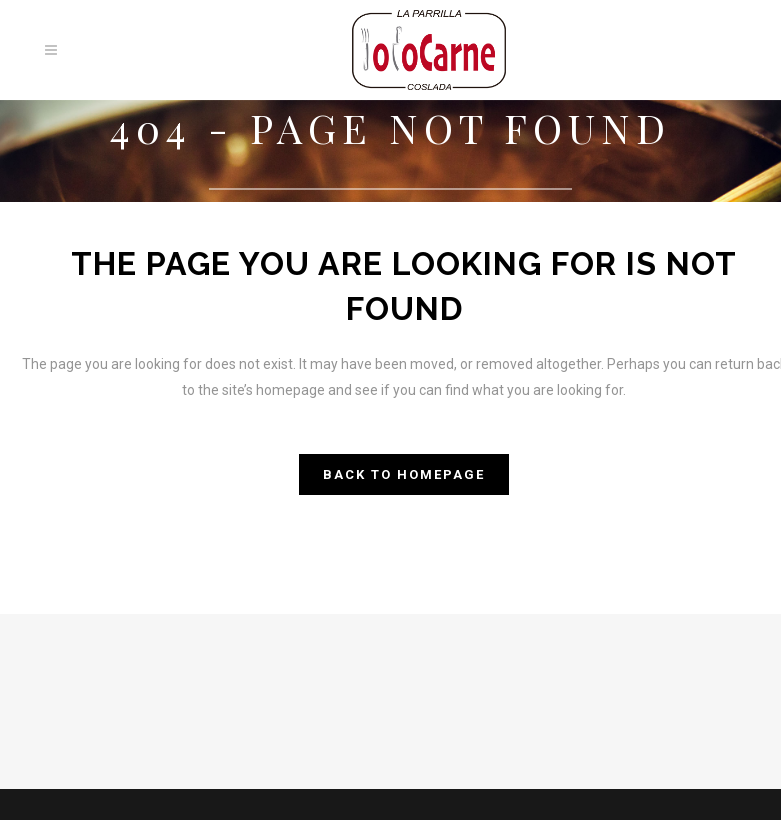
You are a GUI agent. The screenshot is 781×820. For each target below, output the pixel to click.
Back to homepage (404, 474)
